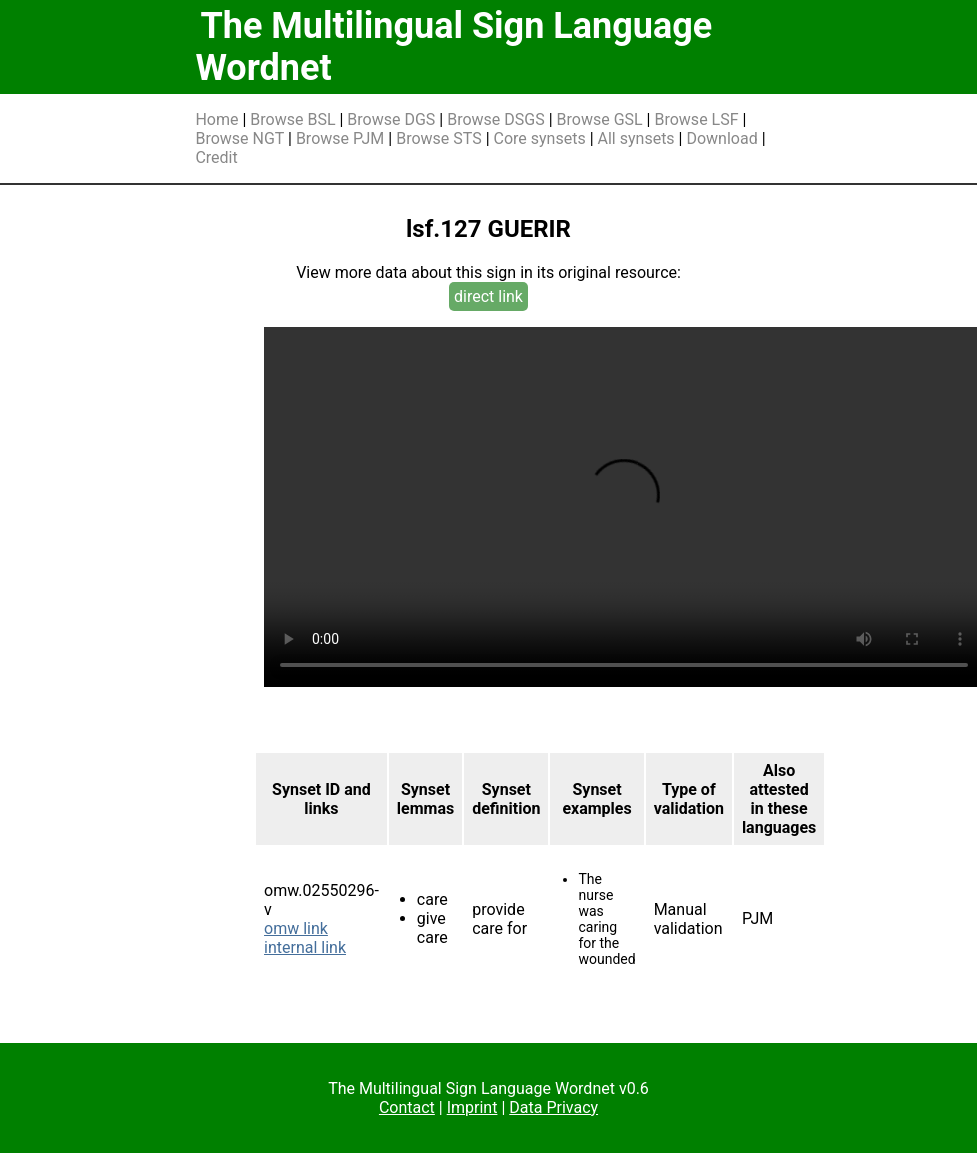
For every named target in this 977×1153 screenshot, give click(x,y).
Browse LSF (696, 119)
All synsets (636, 138)
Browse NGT (239, 138)
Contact (407, 1107)
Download (721, 138)
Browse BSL (292, 119)
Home (216, 119)
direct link (488, 296)
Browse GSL (600, 119)
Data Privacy (553, 1107)
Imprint (472, 1107)
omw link (296, 928)
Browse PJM (340, 138)
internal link (305, 947)
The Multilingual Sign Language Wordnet (453, 47)
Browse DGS (391, 119)
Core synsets (540, 138)
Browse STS (439, 138)
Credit (216, 157)
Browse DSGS (496, 119)
